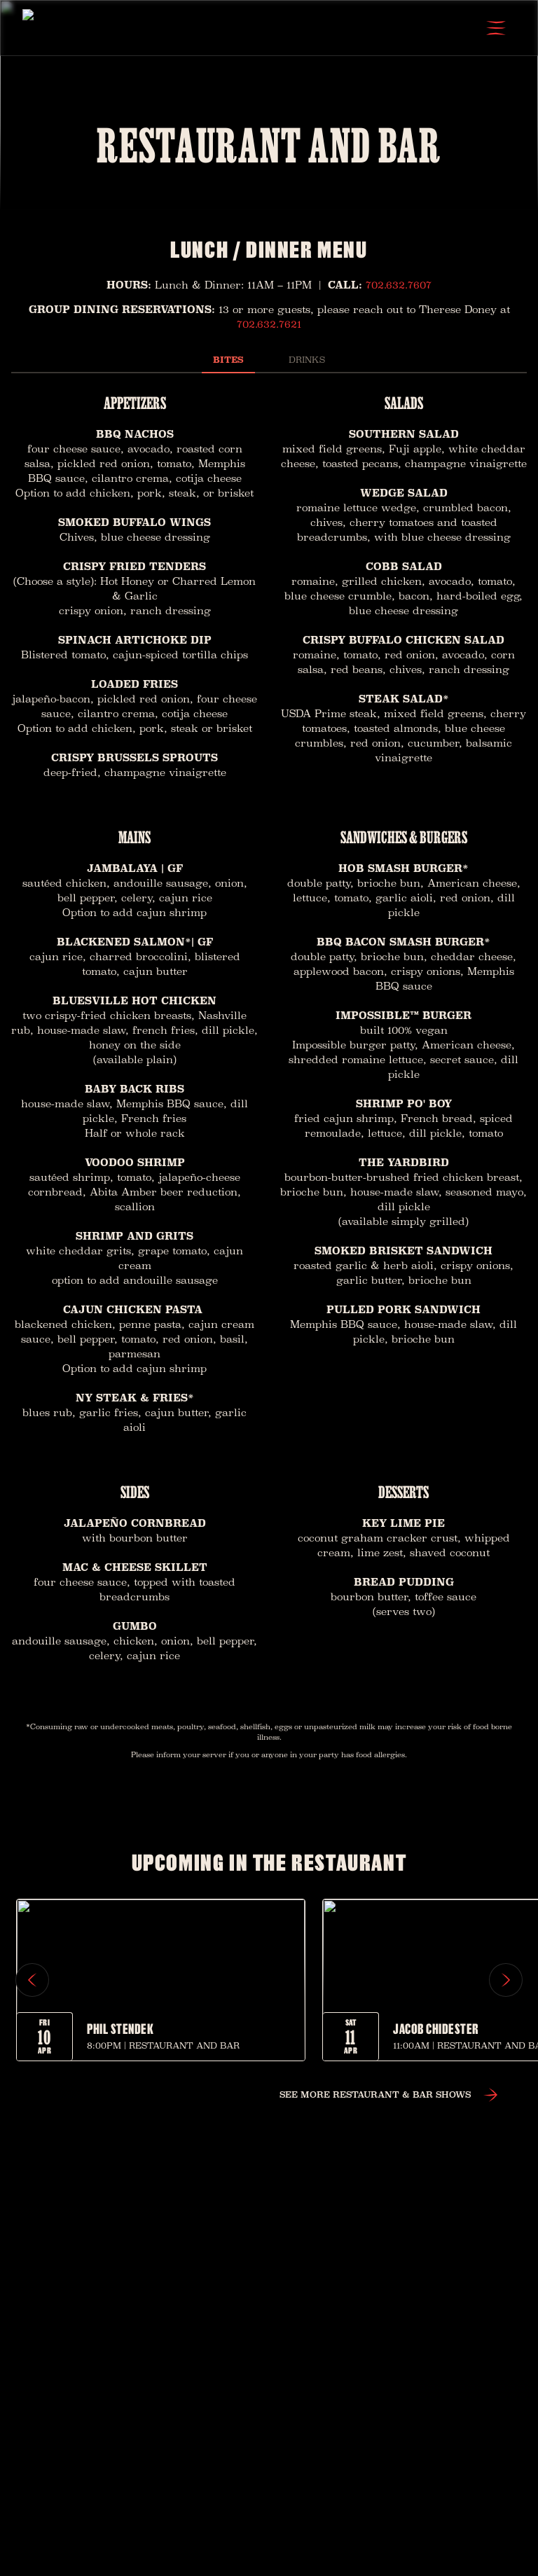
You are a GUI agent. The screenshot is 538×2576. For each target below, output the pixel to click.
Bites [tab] (228, 359)
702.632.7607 (399, 285)
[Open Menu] (496, 28)
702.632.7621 (269, 324)
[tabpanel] (269, 1032)
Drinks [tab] (306, 359)
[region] (269, 1980)
